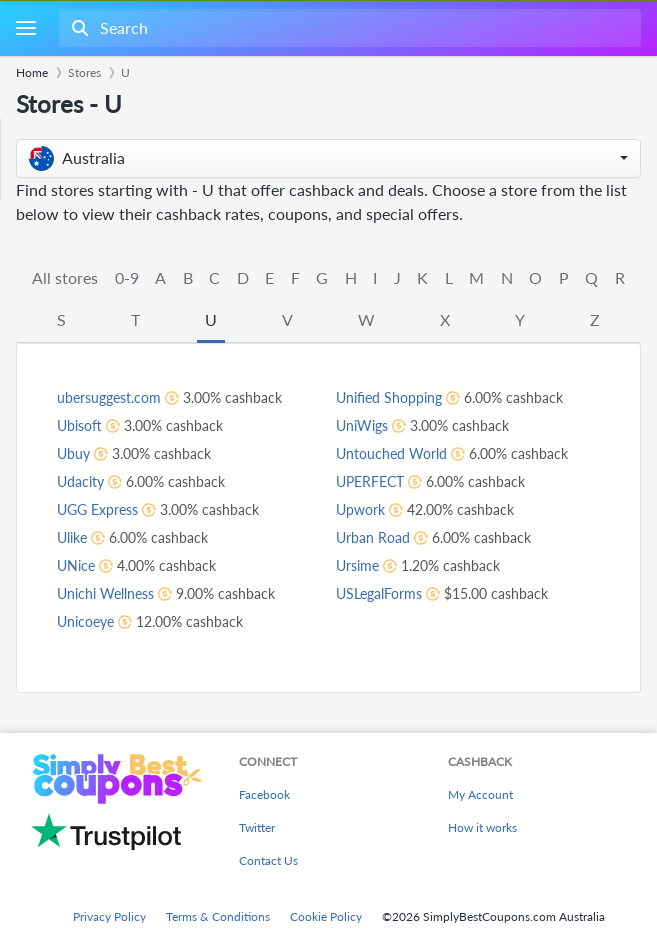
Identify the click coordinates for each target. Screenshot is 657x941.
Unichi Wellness (105, 593)
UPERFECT (370, 481)
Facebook (264, 794)
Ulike (72, 537)
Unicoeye (85, 621)
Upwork (360, 509)
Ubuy (73, 453)
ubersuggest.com (109, 397)
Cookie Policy (326, 916)
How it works (482, 827)
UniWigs (362, 425)
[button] (328, 158)
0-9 (127, 277)
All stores (65, 277)
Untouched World (391, 453)
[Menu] (25, 28)
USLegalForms (379, 593)
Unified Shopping (389, 397)
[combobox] (348, 28)
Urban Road (373, 537)
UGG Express (97, 509)
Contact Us (268, 860)
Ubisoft (79, 425)
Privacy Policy (109, 916)
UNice (76, 565)
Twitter (257, 827)
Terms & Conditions (218, 916)
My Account (480, 794)
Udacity (80, 481)
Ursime (357, 565)
